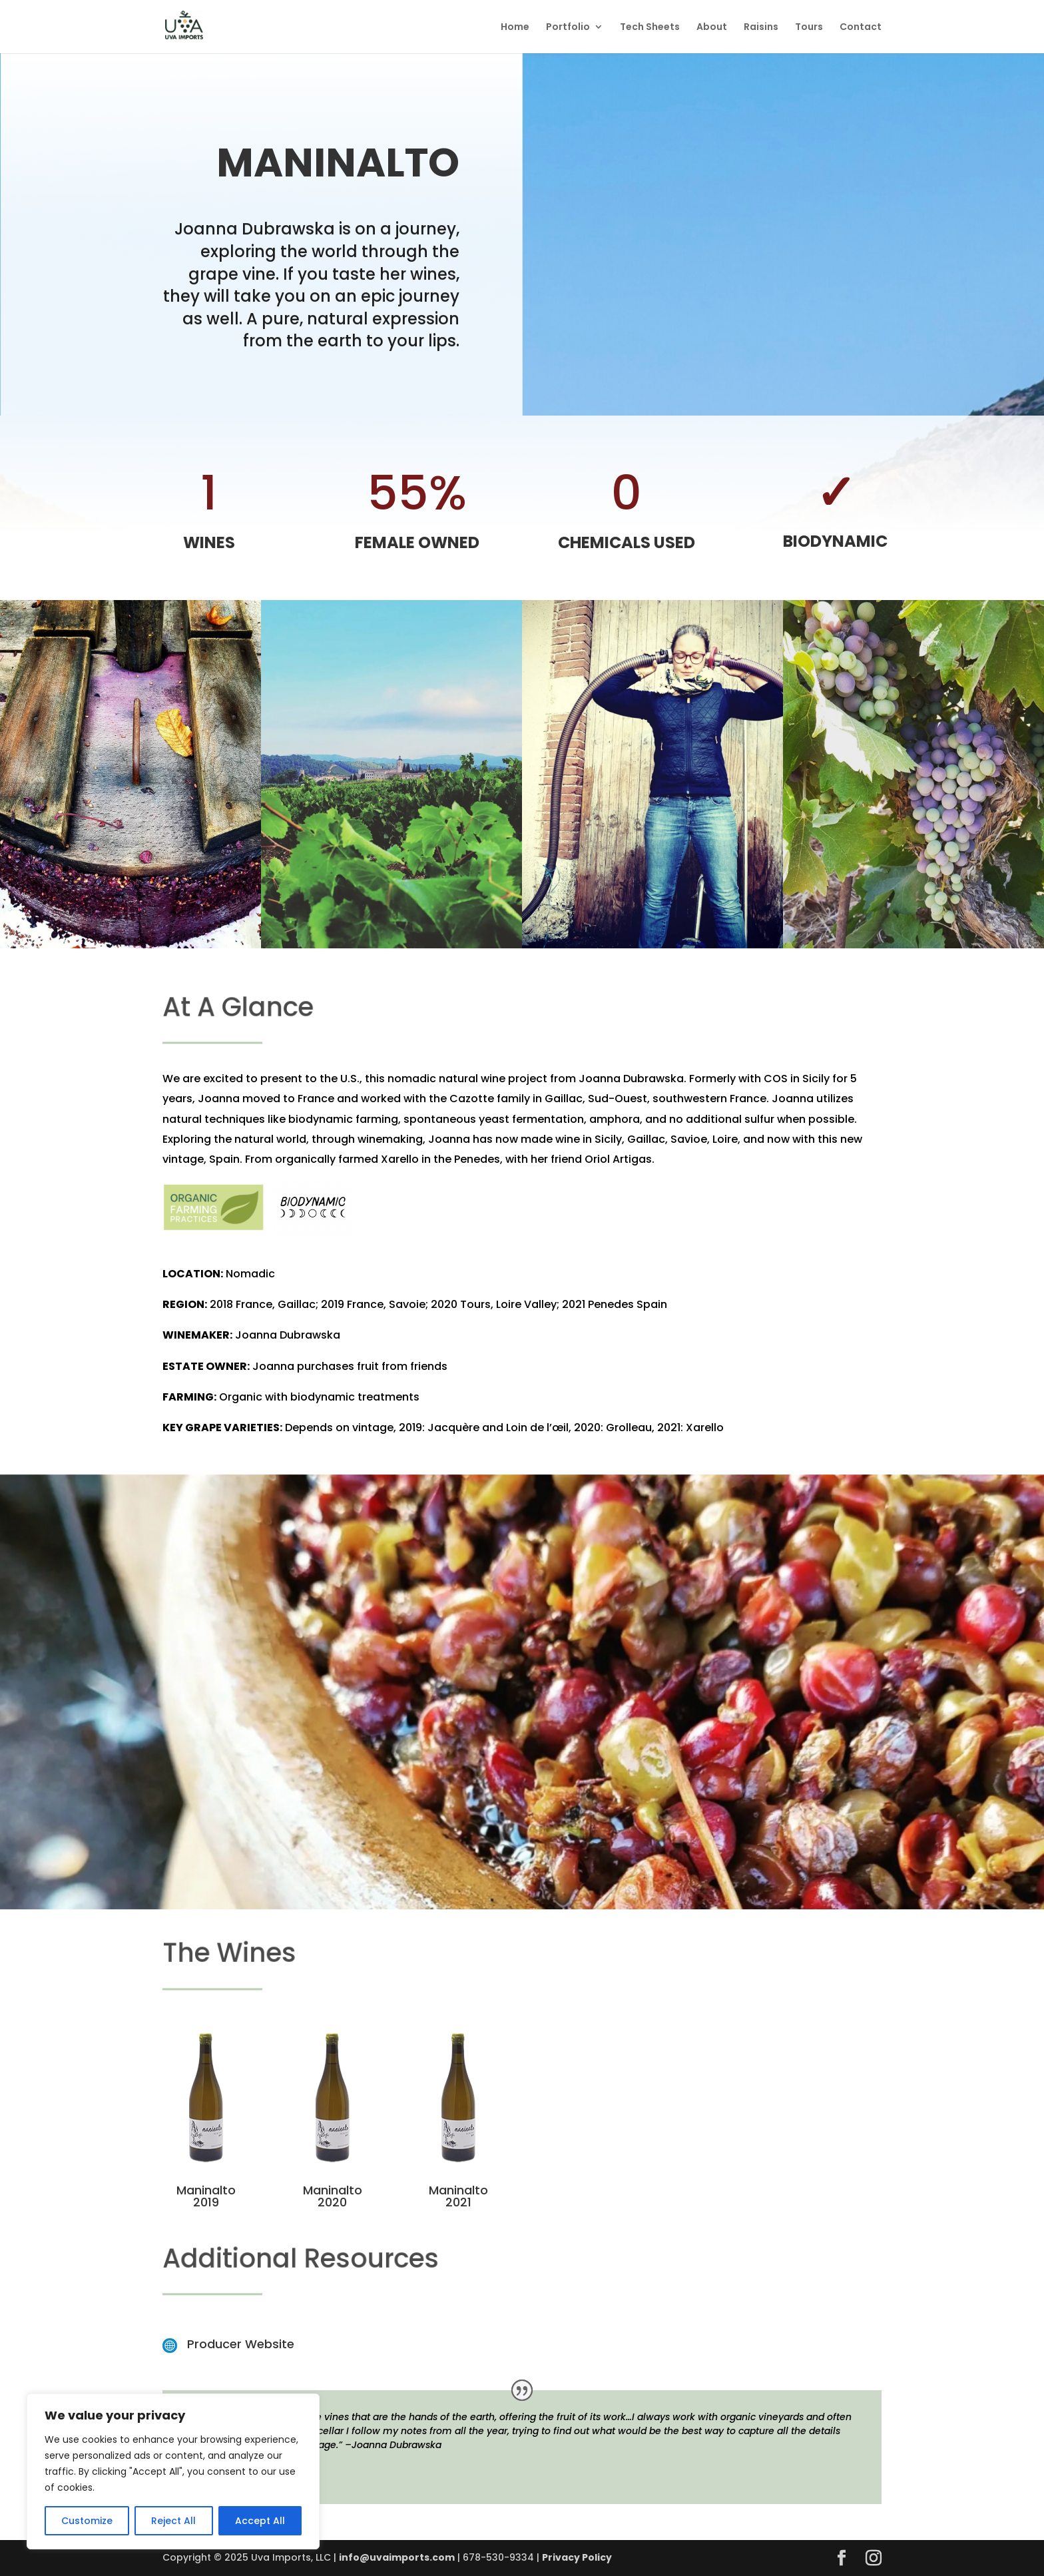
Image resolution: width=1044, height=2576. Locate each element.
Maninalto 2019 (206, 2196)
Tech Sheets (650, 27)
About (711, 27)
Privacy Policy (577, 2557)
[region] (173, 2471)
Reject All (173, 2520)
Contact (861, 27)
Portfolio (568, 27)
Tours (809, 27)
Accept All (260, 2520)
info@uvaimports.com (397, 2557)
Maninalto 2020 (332, 2196)
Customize (87, 2520)
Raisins (761, 27)
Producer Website (240, 2344)
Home (515, 27)
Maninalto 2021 (458, 2196)
